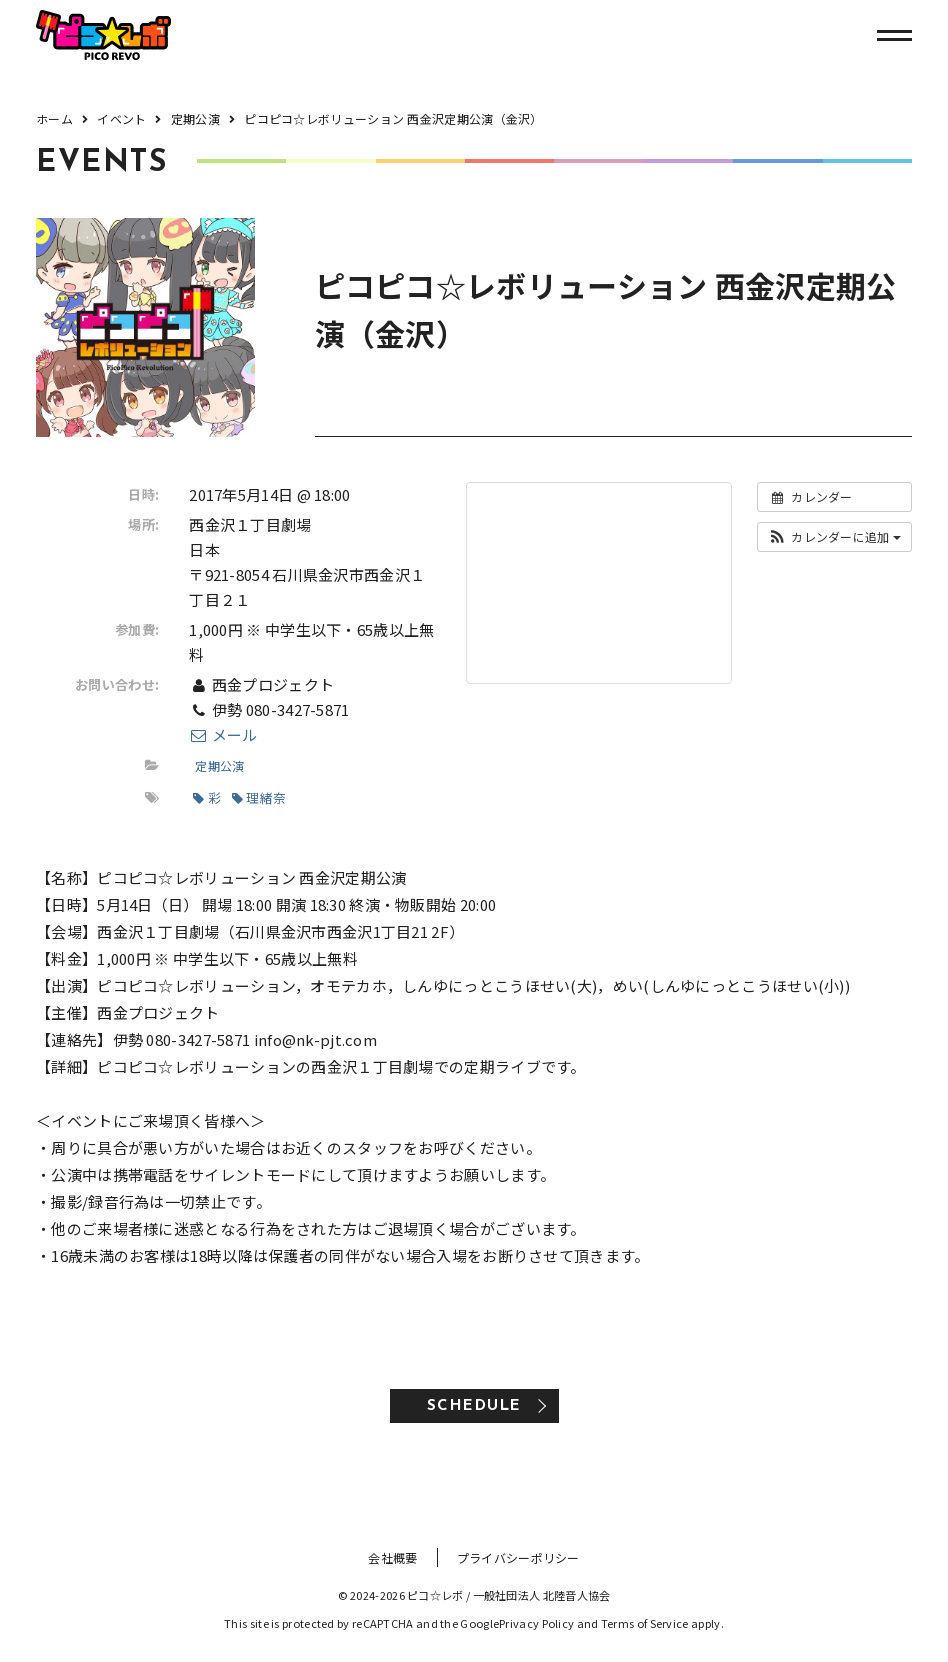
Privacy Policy (536, 1623)
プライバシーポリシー (518, 1557)
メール (223, 734)
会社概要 (392, 1557)
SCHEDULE (474, 1406)
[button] (834, 537)
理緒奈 (259, 797)
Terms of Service (645, 1623)
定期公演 (219, 765)
